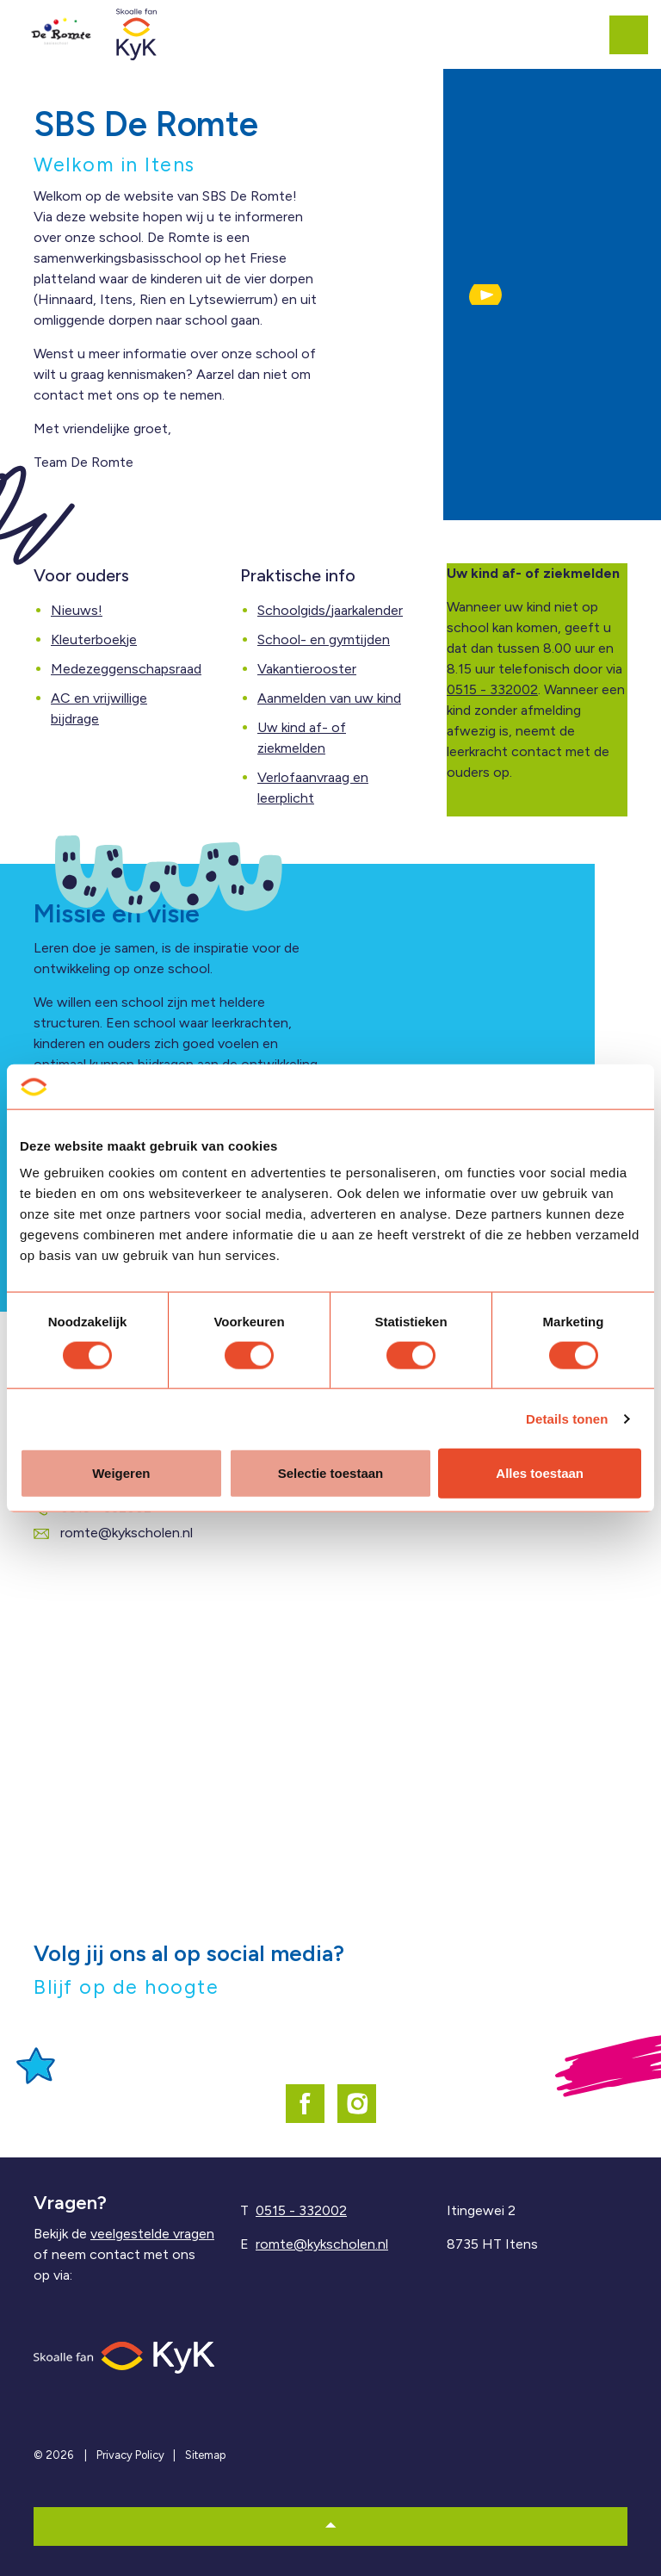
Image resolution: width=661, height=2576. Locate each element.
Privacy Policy (130, 2455)
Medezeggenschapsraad (126, 669)
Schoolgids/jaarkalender (330, 610)
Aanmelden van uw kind (329, 698)
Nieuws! (76, 610)
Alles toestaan (540, 1473)
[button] (485, 294)
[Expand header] (635, 34)
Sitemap (205, 2455)
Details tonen (567, 1418)
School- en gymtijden (323, 639)
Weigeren (121, 1473)
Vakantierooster (306, 669)
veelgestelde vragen (152, 2233)
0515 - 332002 (492, 689)
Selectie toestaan (331, 1473)
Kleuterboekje (94, 639)
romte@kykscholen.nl (113, 1533)
